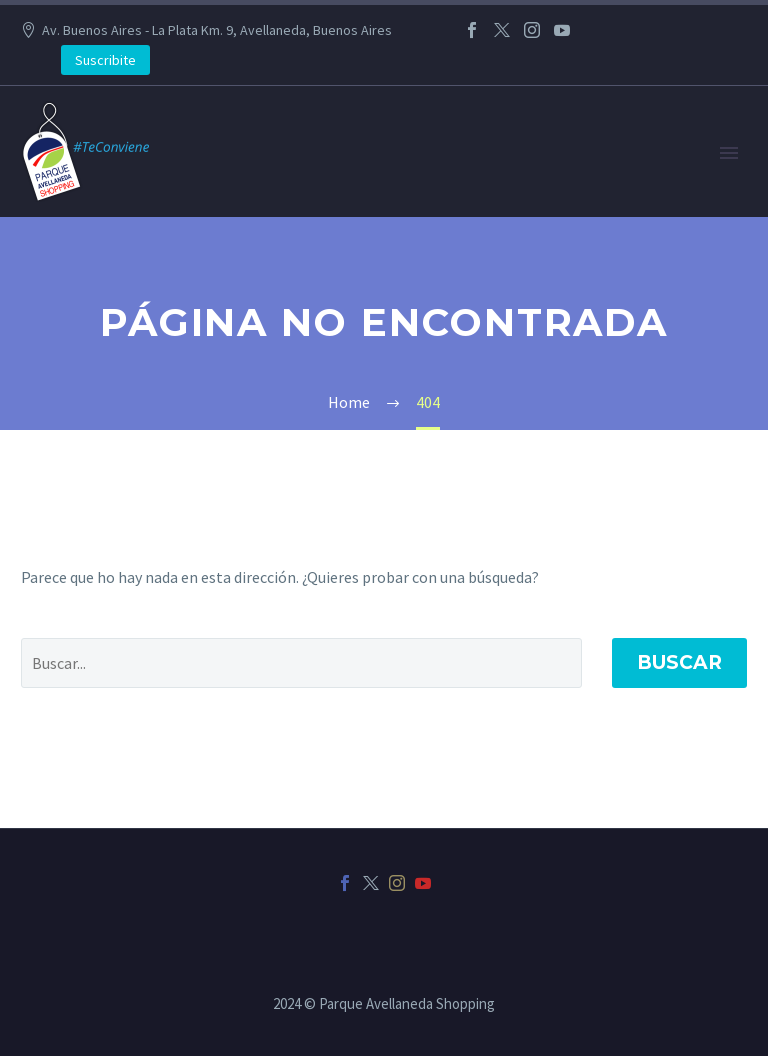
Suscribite (105, 60)
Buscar (679, 662)
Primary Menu (729, 153)
